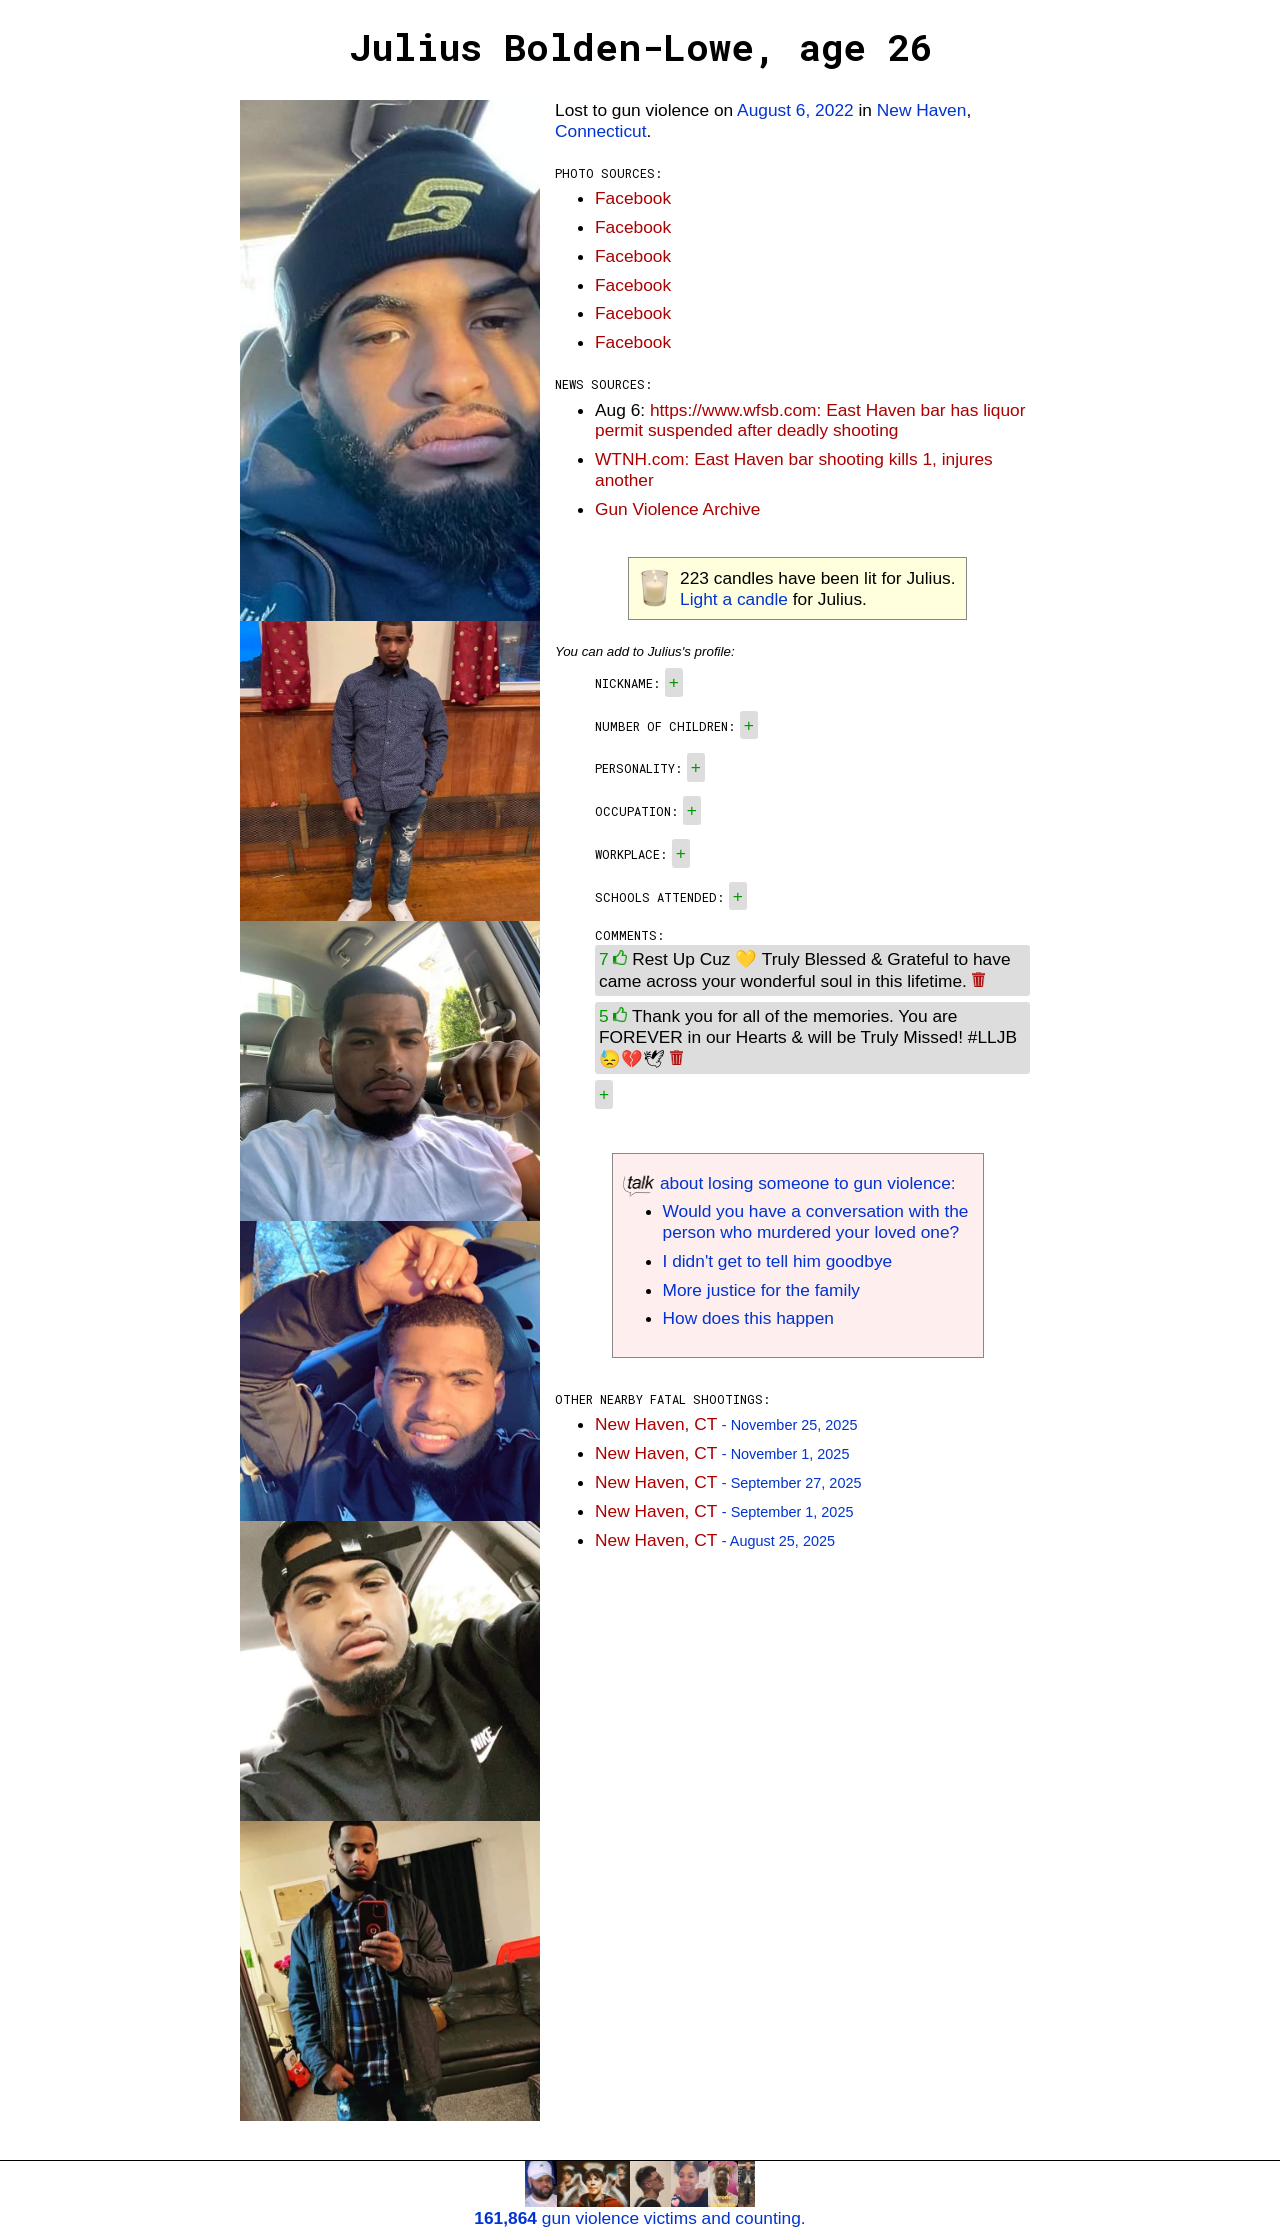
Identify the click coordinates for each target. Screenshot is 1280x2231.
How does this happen (748, 1318)
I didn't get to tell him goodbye (778, 1261)
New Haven (922, 110)
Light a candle (734, 599)
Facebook (633, 198)
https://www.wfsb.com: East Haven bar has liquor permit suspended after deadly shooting (810, 420)
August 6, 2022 (795, 110)
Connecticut (601, 131)
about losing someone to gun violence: (789, 1183)
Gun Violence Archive (677, 509)
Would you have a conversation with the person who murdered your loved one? (816, 1221)
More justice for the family (761, 1290)
